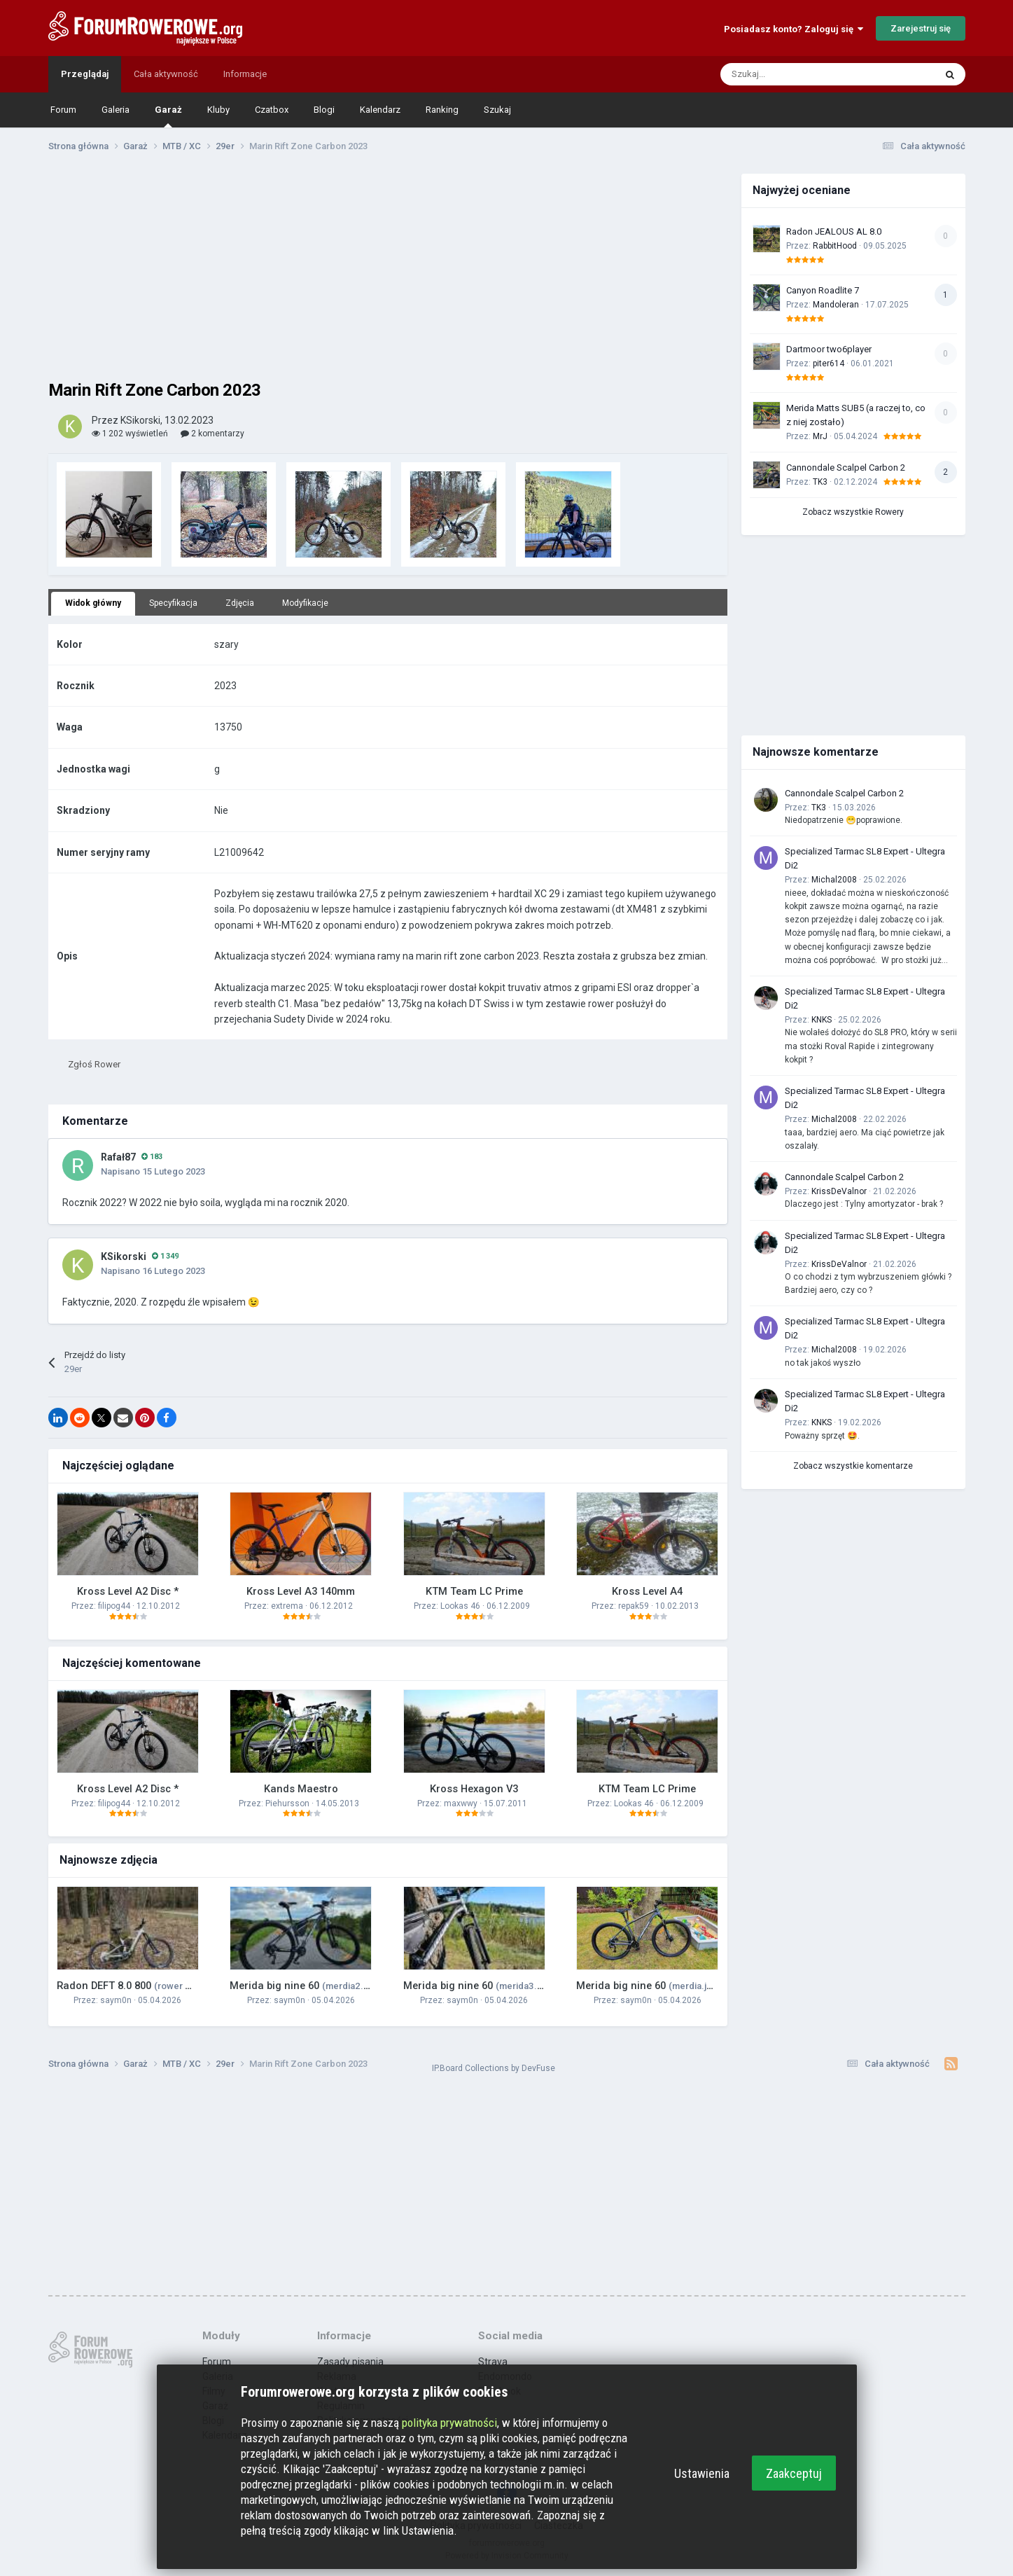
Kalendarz (380, 109)
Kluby (218, 109)
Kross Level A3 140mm (300, 1591)
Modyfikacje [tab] (305, 603)
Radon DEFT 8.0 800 (157, 1985)
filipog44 (114, 1606)
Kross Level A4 (647, 1591)
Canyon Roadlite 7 (822, 290)
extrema (287, 1606)
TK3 (820, 482)
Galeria (116, 109)
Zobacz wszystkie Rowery (853, 512)
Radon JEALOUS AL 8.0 (833, 231)
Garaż (168, 115)
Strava (493, 2361)
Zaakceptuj (794, 2473)
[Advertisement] (388, 272)
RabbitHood (835, 246)
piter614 (828, 363)
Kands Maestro (301, 1788)
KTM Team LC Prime (474, 1591)
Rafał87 (118, 1157)
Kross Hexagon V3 (474, 1788)
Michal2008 (834, 880)
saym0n (116, 2000)
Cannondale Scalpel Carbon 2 (845, 467)
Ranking (442, 109)
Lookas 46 (460, 1606)
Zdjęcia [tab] (239, 603)
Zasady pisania (350, 2361)
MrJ (820, 436)
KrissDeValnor (839, 1191)
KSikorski (123, 1256)
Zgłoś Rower (94, 1064)
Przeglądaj (85, 74)
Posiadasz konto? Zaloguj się (793, 29)
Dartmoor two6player (829, 349)
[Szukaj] (754, 74)
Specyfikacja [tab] (173, 603)
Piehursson (287, 1803)
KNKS (821, 1020)
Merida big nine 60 (304, 1985)
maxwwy (460, 1803)
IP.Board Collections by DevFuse (493, 2068)
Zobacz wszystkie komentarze (853, 1466)
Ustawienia (701, 2473)
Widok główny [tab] (93, 603)
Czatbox (271, 109)
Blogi (324, 109)
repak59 (633, 1606)
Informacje (245, 74)
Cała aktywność (166, 74)
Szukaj (497, 109)
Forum (63, 109)
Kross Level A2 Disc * (128, 1591)
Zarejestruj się (920, 28)
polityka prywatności (449, 2423)
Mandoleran (836, 305)
